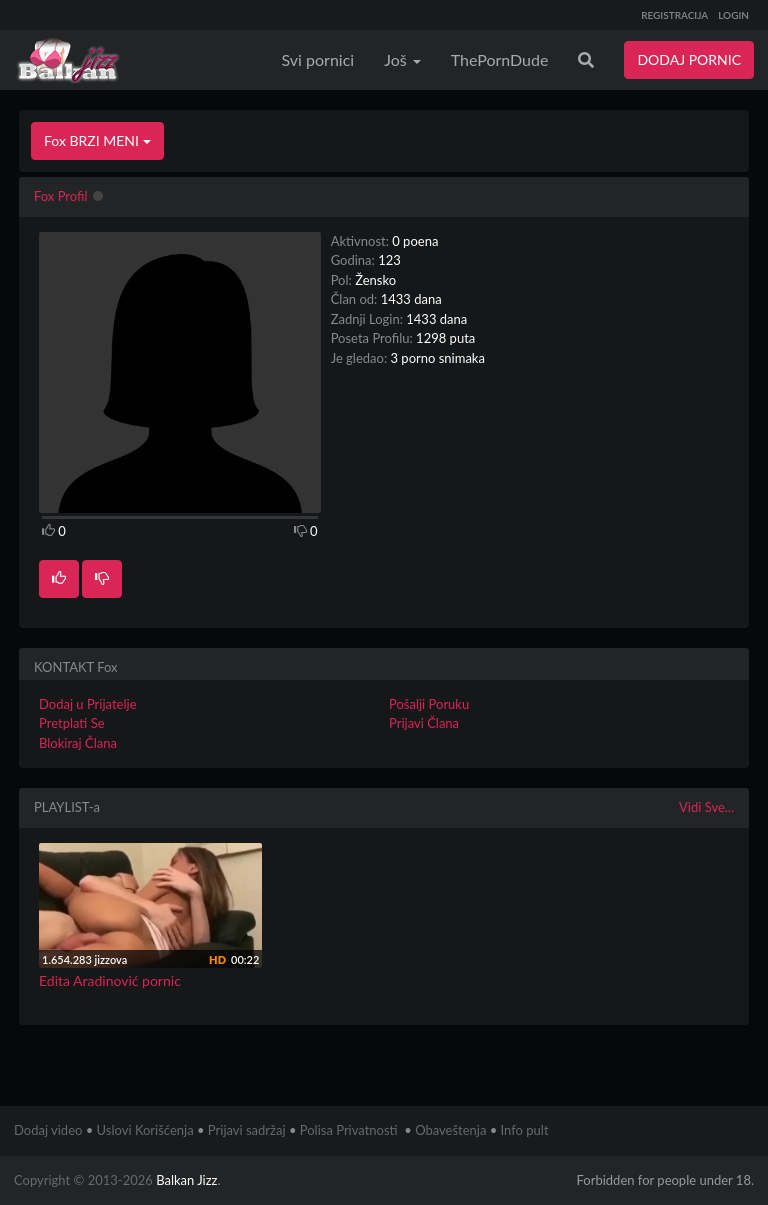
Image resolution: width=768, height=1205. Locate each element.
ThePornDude (500, 59)
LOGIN (733, 15)
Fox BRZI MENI (97, 140)
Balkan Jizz (186, 1180)
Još (402, 59)
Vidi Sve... (706, 807)
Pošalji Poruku (429, 704)
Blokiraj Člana (78, 743)
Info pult (525, 1130)
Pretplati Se (72, 723)
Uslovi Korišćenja (145, 1130)
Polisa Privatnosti (349, 1130)
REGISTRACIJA (674, 15)
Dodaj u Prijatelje (88, 704)
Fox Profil (61, 196)
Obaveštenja (450, 1130)
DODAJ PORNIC (689, 59)
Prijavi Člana (424, 723)
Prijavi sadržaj (247, 1130)
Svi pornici (318, 59)
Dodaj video (48, 1130)
